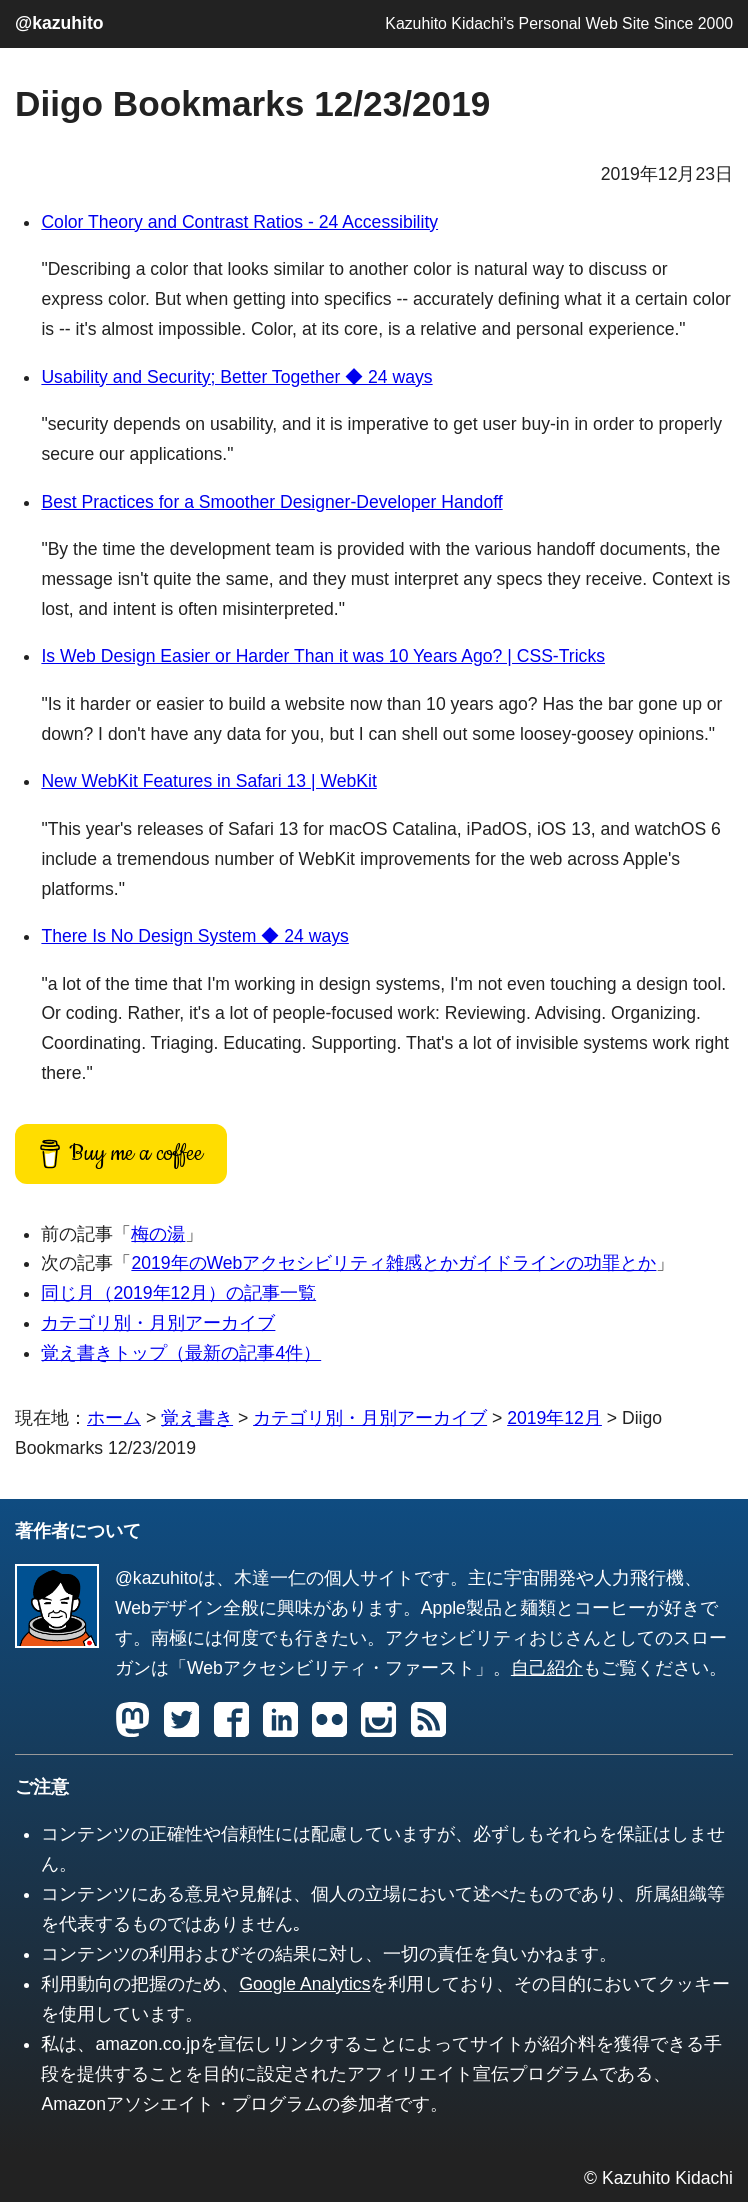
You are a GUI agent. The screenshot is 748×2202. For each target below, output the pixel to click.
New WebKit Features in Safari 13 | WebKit (208, 781)
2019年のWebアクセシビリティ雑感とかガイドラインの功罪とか (393, 1263)
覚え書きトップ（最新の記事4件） (181, 1353)
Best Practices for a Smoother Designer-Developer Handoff (271, 502)
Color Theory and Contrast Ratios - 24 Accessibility (239, 222)
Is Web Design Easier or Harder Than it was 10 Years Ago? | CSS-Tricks (323, 656)
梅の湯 (158, 1234)
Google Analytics (304, 1984)
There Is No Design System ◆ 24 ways (194, 936)
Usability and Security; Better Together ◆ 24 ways (236, 377)
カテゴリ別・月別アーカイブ (158, 1323)
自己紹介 (547, 1668)
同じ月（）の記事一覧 (178, 1293)
